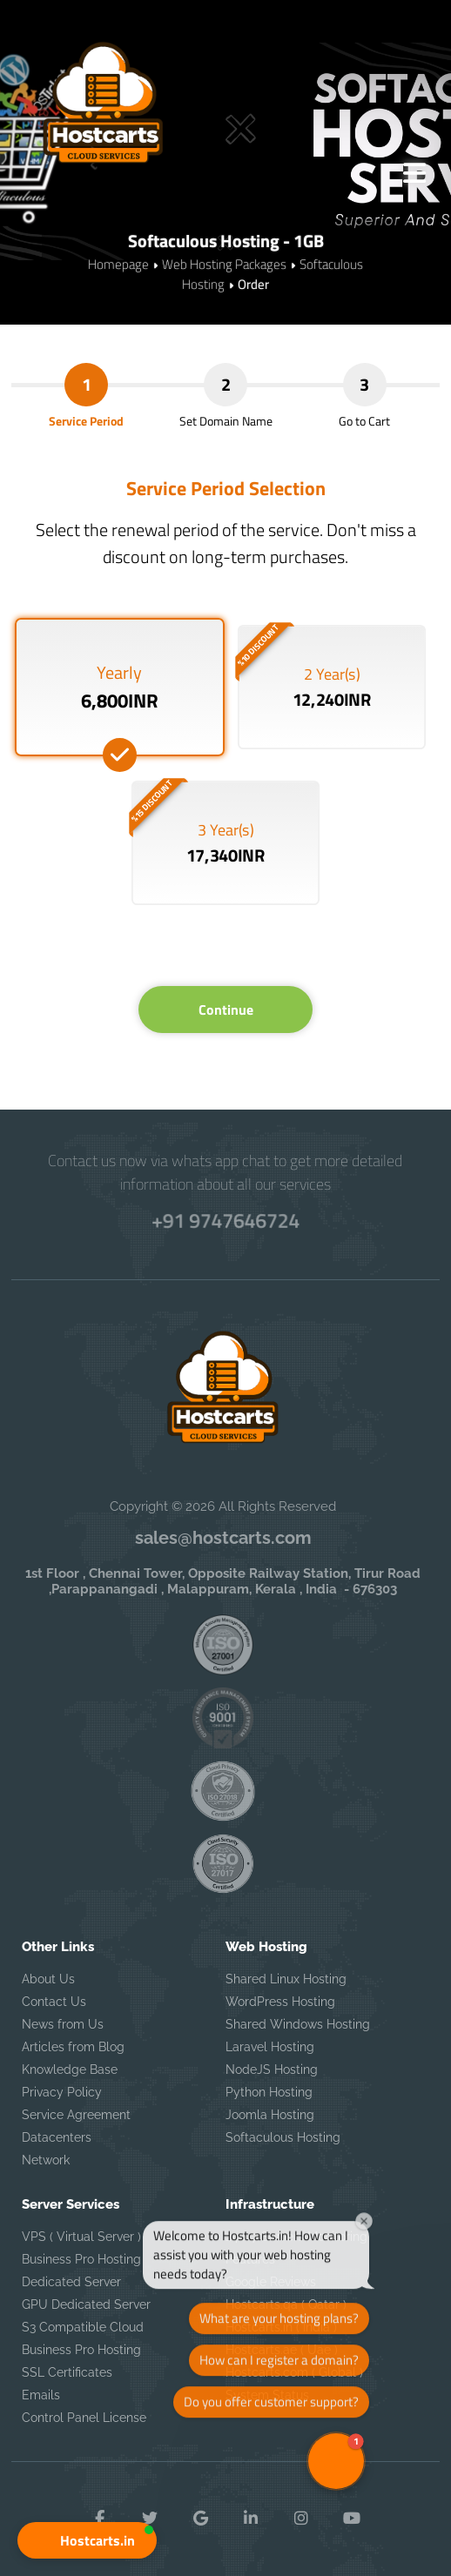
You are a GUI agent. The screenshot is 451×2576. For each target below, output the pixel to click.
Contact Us (54, 2002)
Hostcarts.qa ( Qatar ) (286, 2304)
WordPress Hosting (280, 2002)
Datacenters (56, 2137)
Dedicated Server (71, 2282)
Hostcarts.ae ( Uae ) (282, 2350)
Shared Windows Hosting (298, 2024)
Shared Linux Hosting (286, 1979)
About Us (48, 1979)
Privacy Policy (62, 2092)
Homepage (118, 264)
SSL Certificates (67, 2372)
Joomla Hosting (270, 2115)
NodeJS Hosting (272, 2069)
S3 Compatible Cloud (83, 2327)
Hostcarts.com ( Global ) (294, 2372)
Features (250, 2259)
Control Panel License (84, 2418)
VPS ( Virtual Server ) (81, 2237)
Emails (41, 2395)
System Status (267, 2395)
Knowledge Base (70, 2069)
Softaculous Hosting (283, 2137)
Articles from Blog (73, 2047)
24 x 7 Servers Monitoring (296, 2237)
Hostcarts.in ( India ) (281, 2327)
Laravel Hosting (270, 2047)
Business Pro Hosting (81, 2259)
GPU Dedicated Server (86, 2304)
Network (46, 2160)
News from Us (63, 2024)
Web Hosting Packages (224, 264)
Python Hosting (269, 2092)
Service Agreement (76, 2115)
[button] (87, 2540)
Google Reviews (271, 2282)
